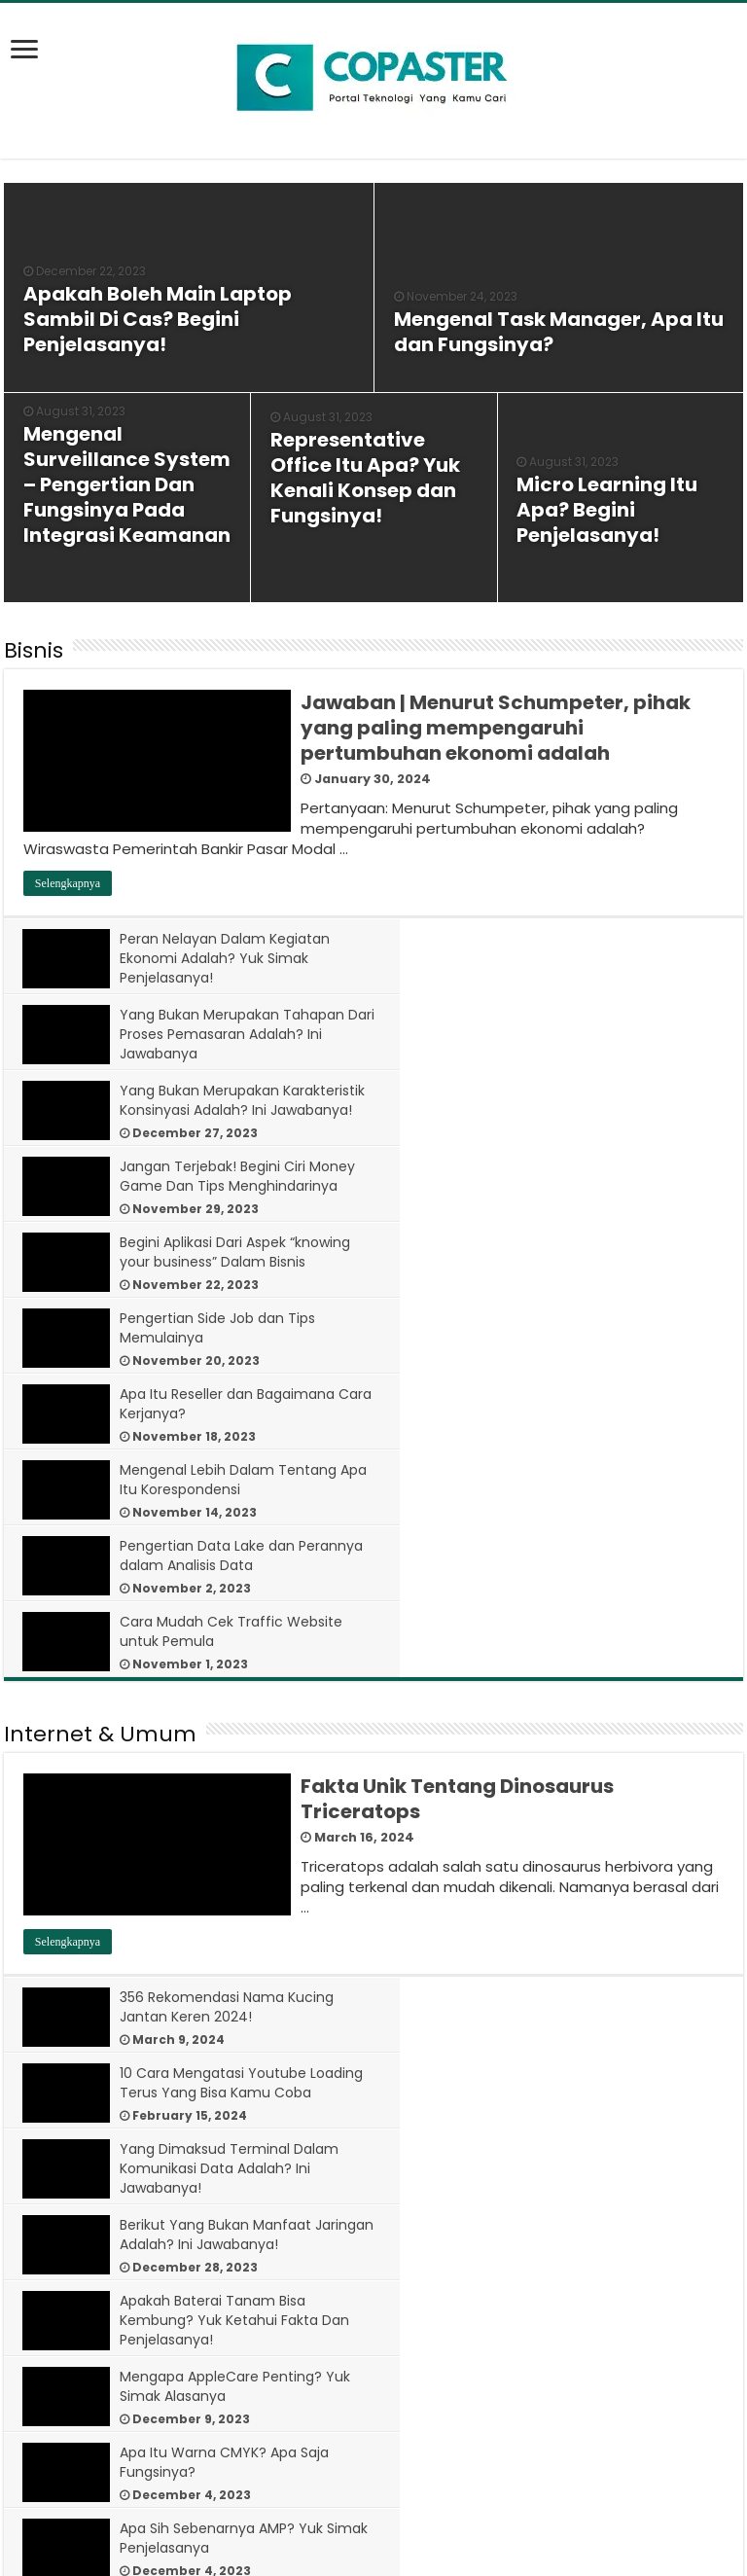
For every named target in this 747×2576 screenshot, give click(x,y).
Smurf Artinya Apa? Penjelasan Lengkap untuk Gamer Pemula (225, 1931)
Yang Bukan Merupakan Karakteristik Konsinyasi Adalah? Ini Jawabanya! (237, 1034)
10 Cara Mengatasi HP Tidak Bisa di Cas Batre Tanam (236, 2286)
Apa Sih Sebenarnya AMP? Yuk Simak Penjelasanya (592, 1855)
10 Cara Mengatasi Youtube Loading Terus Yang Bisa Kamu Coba (593, 1637)
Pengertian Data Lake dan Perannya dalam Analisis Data (221, 1252)
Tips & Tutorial (80, 2034)
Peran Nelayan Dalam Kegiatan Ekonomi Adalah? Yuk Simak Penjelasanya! (226, 958)
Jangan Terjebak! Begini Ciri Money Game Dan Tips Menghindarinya (583, 1034)
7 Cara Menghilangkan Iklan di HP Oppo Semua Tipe (601, 2286)
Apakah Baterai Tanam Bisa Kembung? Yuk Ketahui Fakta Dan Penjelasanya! (235, 1789)
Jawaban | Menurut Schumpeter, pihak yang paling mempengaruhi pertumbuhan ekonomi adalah (496, 728)
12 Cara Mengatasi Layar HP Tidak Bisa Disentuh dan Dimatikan (494, 2098)
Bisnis (33, 650)
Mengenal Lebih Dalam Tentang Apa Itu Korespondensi (598, 1176)
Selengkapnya (67, 883)
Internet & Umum (100, 1355)
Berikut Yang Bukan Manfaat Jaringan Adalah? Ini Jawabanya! (600, 1703)
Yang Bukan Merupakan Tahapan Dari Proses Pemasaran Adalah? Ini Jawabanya (606, 958)
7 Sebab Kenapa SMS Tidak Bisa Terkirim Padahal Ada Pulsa (227, 2437)
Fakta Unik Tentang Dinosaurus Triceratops (457, 1419)
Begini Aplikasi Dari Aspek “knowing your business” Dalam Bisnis (236, 1100)
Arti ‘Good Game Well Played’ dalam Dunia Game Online (588, 1931)
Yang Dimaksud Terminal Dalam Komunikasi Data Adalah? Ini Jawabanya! (230, 1713)
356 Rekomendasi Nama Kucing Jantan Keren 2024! (228, 1627)
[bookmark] (30, 60)
